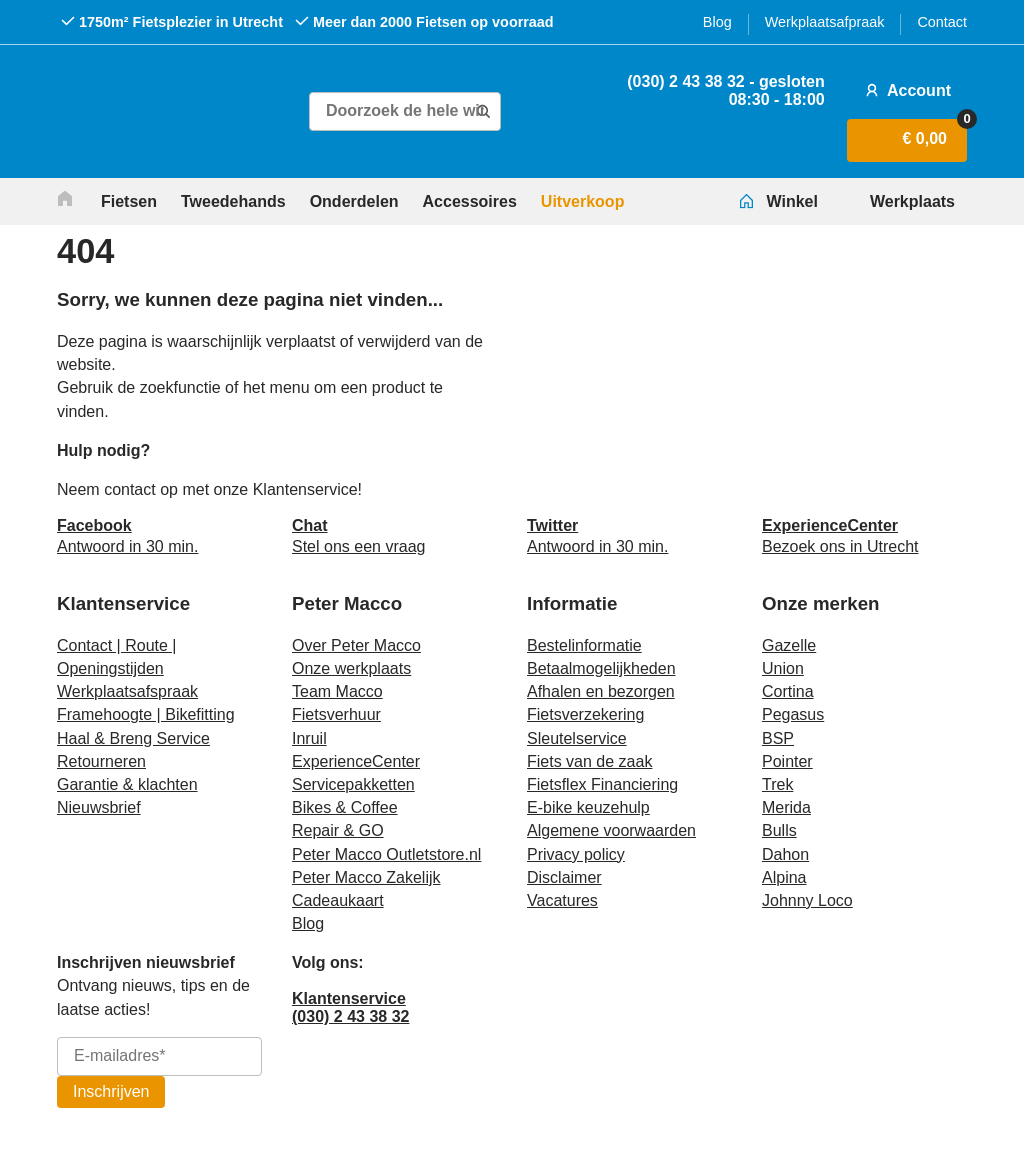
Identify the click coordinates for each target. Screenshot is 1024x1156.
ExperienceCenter (356, 761)
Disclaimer (564, 877)
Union (783, 668)
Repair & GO (338, 830)
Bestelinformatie (584, 645)
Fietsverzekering (585, 714)
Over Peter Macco (356, 645)
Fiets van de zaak (589, 761)
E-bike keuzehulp (588, 807)
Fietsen (129, 201)
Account (906, 90)
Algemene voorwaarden (611, 830)
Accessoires (470, 201)
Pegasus (793, 714)
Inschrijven (111, 1091)
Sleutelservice (577, 738)
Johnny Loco (807, 900)
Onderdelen (354, 201)
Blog (717, 22)
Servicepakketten (353, 784)
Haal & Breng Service (133, 738)
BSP (778, 738)
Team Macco (337, 691)
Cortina (788, 691)
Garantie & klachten (127, 784)
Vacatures (562, 900)
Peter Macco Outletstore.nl (386, 854)
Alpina (784, 877)
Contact (942, 22)
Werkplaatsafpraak (825, 22)
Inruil (309, 738)
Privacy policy (576, 854)
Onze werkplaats (351, 668)
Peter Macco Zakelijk (366, 877)
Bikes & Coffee (345, 807)
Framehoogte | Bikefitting (146, 714)
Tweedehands (233, 201)
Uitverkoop (583, 201)
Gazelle (789, 645)
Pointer (787, 761)
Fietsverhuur (336, 714)
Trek (777, 784)
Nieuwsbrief (99, 807)
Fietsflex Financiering (602, 784)
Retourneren (101, 761)
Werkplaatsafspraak (127, 691)
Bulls (779, 830)
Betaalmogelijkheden (601, 668)
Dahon (785, 854)
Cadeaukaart (338, 900)
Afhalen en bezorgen (601, 691)
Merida (786, 807)
